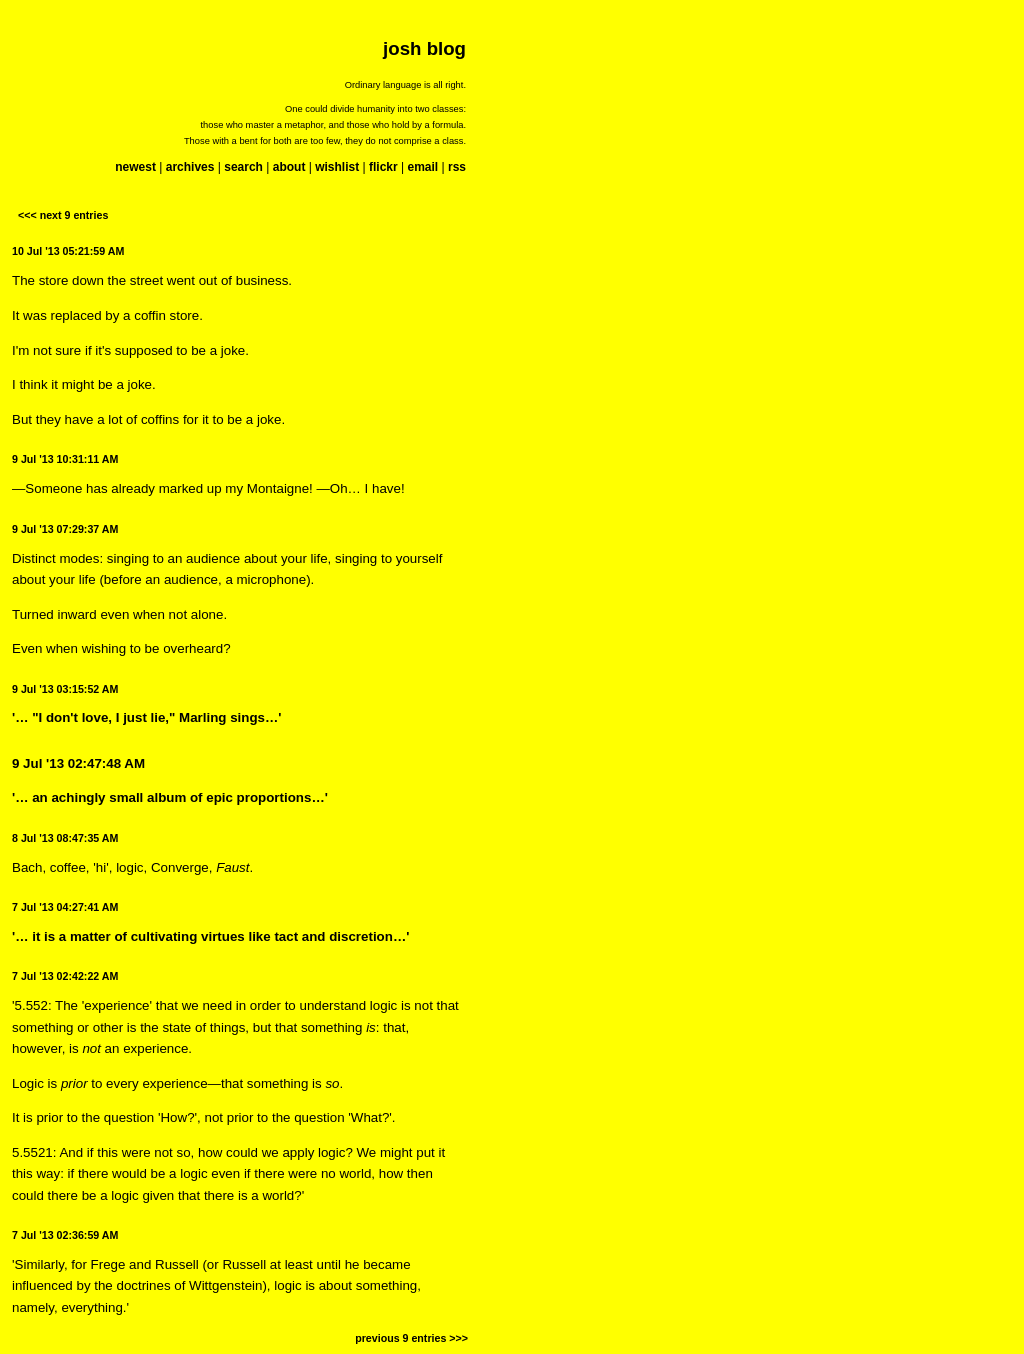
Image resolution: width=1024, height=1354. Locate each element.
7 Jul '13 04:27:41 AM (65, 907)
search (243, 167)
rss (457, 167)
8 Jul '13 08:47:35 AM (65, 838)
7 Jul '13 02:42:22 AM (65, 976)
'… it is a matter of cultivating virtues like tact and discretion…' (210, 936)
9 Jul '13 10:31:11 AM (65, 459)
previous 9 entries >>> (411, 1338)
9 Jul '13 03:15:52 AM (65, 689)
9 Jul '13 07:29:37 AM (65, 529)
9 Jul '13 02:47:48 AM (78, 763)
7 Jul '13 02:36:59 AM (65, 1235)
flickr (383, 167)
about (289, 167)
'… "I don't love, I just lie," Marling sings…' (147, 717)
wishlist (337, 167)
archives (190, 167)
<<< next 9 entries (63, 215)
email (422, 167)
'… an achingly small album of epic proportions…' (170, 797)
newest (135, 167)
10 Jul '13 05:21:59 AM (68, 251)
